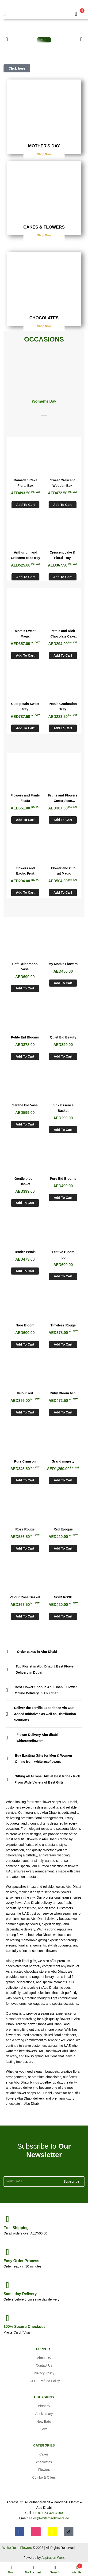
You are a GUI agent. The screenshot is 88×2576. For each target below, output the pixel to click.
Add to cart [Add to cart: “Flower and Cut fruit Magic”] (63, 892)
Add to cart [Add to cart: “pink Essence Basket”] (63, 1130)
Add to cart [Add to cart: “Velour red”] (25, 1412)
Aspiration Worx (53, 2557)
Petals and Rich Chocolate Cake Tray (62, 634)
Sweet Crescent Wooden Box (62, 483)
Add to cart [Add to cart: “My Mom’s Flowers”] (63, 983)
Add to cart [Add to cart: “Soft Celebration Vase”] (25, 988)
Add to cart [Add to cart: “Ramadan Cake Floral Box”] (25, 505)
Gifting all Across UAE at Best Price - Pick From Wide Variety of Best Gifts (47, 1779)
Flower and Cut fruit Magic (63, 870)
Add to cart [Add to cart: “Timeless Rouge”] (63, 1344)
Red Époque (63, 1529)
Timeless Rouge (63, 1325)
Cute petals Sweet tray (25, 706)
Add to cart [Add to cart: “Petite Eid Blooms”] (25, 1056)
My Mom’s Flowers (63, 964)
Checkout (24, 2327)
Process (21, 2261)
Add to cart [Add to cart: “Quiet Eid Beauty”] (63, 1056)
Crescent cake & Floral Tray (62, 555)
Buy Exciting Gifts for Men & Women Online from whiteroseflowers (43, 1758)
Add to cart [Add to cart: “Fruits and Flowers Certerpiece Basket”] (63, 820)
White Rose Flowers (17, 2548)
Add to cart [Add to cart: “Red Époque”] (63, 1548)
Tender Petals (25, 1252)
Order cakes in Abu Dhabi (37, 1652)
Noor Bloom (24, 1325)
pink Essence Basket (63, 1108)
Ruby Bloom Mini (63, 1393)
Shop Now (44, 235)
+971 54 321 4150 (49, 2513)
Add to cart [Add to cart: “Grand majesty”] (63, 1480)
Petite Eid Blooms (25, 1037)
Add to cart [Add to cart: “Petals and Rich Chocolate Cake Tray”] (63, 655)
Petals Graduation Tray (63, 706)
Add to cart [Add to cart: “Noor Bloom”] (25, 1344)
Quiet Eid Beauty (63, 1037)
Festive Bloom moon (63, 1254)
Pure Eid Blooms (63, 1178)
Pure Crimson (25, 1461)
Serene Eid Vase (25, 1105)
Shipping (16, 2228)
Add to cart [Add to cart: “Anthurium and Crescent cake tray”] (25, 577)
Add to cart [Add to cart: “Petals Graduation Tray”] (63, 728)
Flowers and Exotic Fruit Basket (25, 871)
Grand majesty (63, 1461)
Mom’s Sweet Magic (25, 633)
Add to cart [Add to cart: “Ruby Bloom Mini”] (63, 1412)
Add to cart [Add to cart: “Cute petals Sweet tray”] (25, 728)
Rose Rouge (24, 1529)
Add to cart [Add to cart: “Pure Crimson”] (25, 1480)
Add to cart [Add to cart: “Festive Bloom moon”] (63, 1276)
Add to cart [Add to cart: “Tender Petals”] (25, 1271)
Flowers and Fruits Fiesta (25, 798)
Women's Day (44, 401)
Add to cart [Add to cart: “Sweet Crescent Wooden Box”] (62, 505)
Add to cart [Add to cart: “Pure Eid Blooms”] (63, 1198)
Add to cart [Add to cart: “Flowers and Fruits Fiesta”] (25, 820)
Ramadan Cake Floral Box (25, 483)
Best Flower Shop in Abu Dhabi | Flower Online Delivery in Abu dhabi (46, 1690)
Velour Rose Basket (25, 1597)
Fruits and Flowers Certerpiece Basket (62, 798)
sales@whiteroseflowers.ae (49, 2518)
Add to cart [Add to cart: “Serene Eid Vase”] (25, 1124)
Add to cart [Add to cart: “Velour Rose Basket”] (25, 1616)
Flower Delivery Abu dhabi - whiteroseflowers (38, 1738)
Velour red (25, 1393)
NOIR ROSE (63, 1597)
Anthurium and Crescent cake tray (25, 555)
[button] (7, 39)
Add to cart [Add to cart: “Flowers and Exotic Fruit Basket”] (25, 892)
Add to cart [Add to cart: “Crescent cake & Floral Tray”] (62, 577)
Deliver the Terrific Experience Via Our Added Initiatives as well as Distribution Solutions (45, 1714)
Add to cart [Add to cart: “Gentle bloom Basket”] (25, 1203)
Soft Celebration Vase (25, 966)
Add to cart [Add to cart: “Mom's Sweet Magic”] (25, 655)
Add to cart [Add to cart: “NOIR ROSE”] (63, 1616)
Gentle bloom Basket (25, 1181)
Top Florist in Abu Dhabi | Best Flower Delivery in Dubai (45, 1669)
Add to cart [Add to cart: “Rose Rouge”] (25, 1548)
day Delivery (20, 2294)
